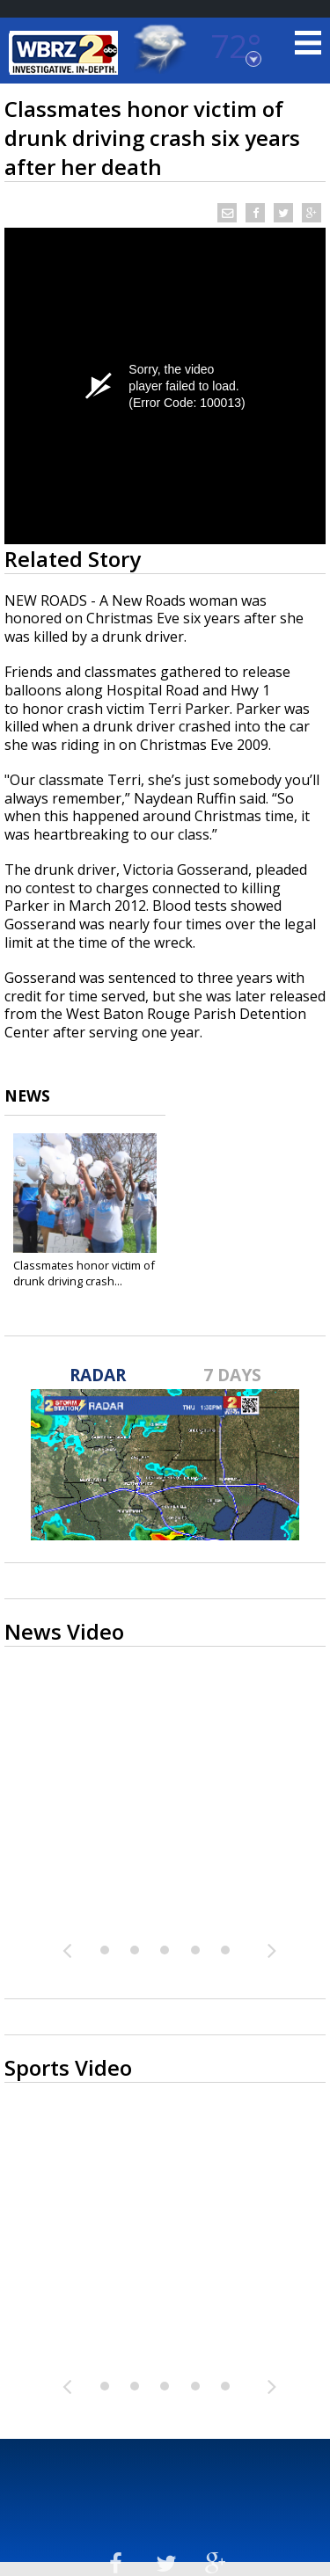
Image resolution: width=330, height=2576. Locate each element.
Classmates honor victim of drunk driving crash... (84, 1273)
